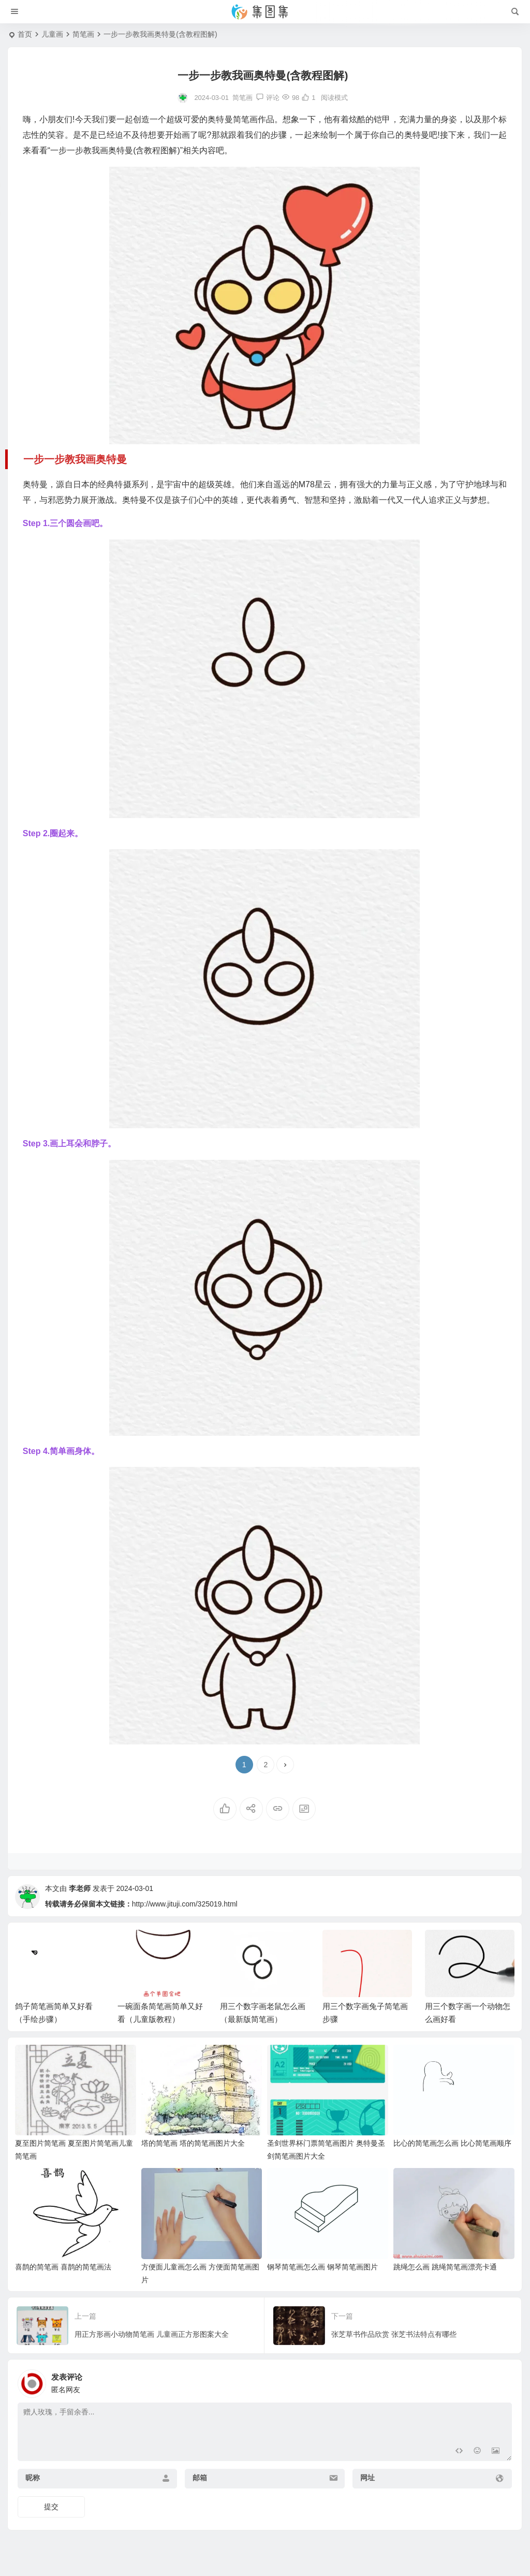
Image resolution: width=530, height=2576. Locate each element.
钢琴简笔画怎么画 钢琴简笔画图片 (322, 2267)
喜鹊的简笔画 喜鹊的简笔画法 (63, 2267)
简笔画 (83, 34)
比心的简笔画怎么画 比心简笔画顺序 (452, 2143)
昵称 (32, 2477)
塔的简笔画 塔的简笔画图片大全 (193, 2143)
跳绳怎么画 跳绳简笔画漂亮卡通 (445, 2267)
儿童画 (52, 34)
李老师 (80, 1888)
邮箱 (200, 2477)
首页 (25, 34)
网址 (367, 2477)
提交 (51, 2506)
